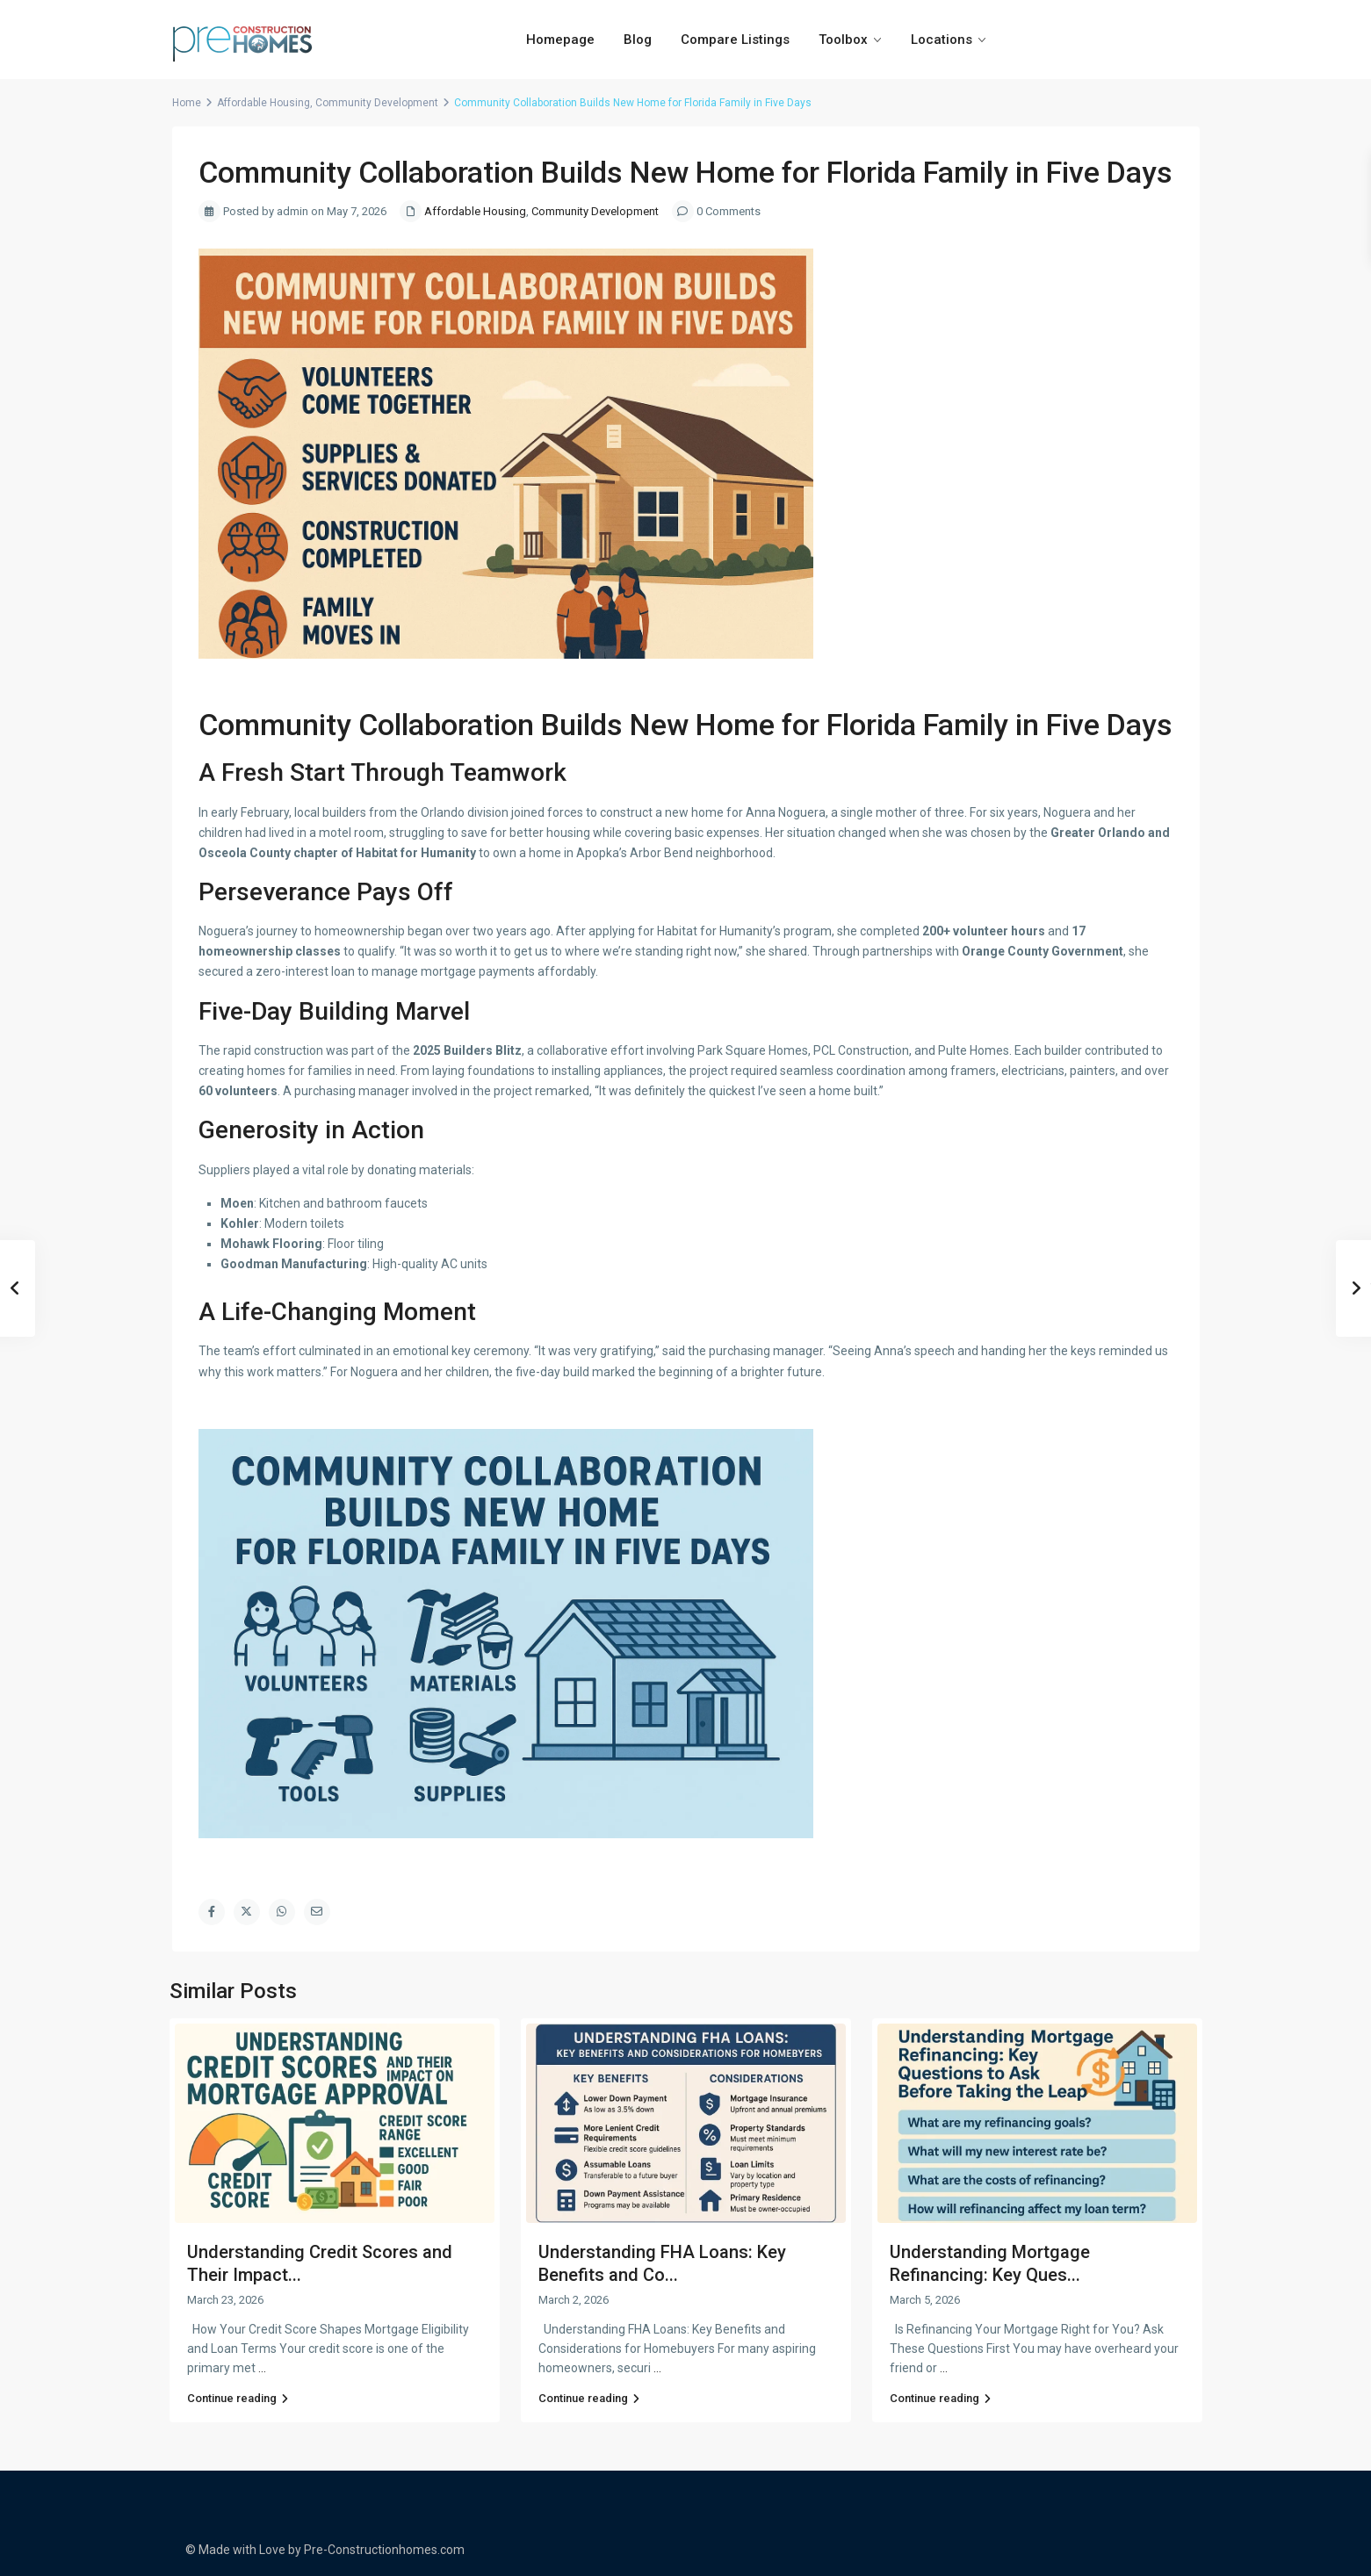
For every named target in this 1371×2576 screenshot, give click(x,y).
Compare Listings (735, 39)
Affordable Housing (263, 103)
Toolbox (843, 39)
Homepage (560, 39)
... (262, 2368)
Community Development (376, 103)
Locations (941, 39)
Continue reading (237, 2398)
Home (186, 103)
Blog (638, 39)
